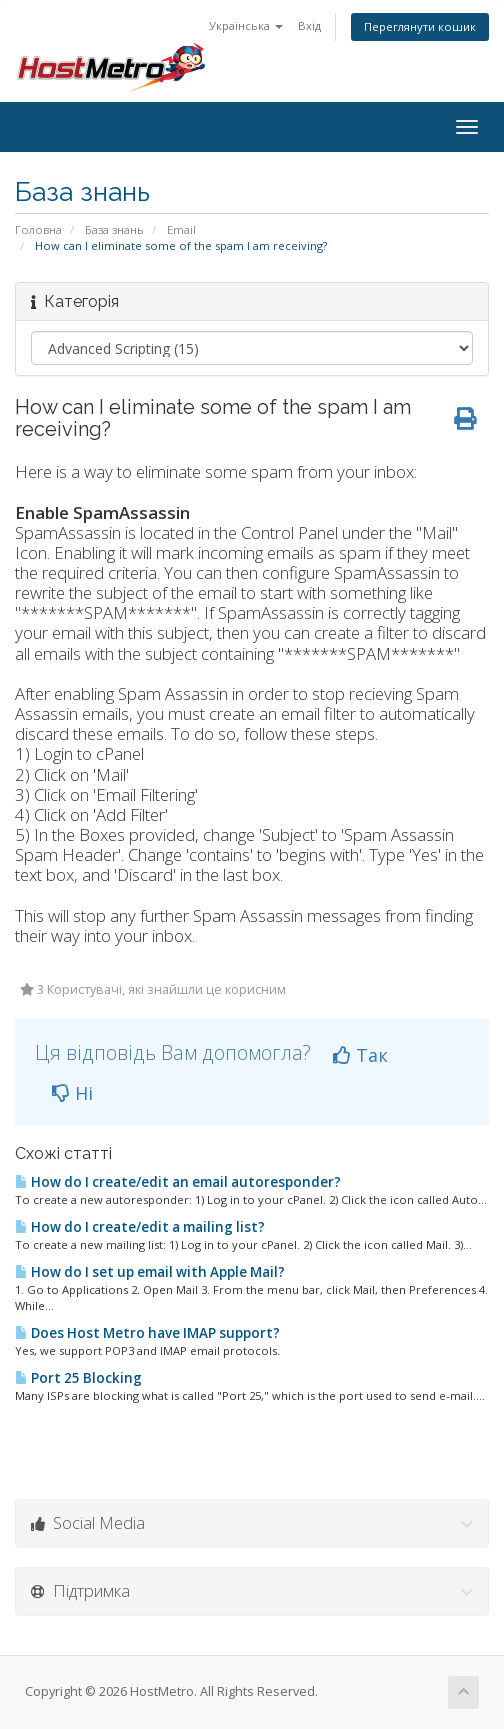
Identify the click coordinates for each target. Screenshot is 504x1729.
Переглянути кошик (420, 26)
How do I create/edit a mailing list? (140, 1227)
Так (360, 1055)
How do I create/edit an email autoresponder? (178, 1182)
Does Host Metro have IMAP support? (147, 1333)
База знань (114, 229)
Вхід (309, 25)
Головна (38, 229)
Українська (246, 25)
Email (181, 229)
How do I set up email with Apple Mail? (150, 1272)
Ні (72, 1093)
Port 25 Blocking (78, 1378)
